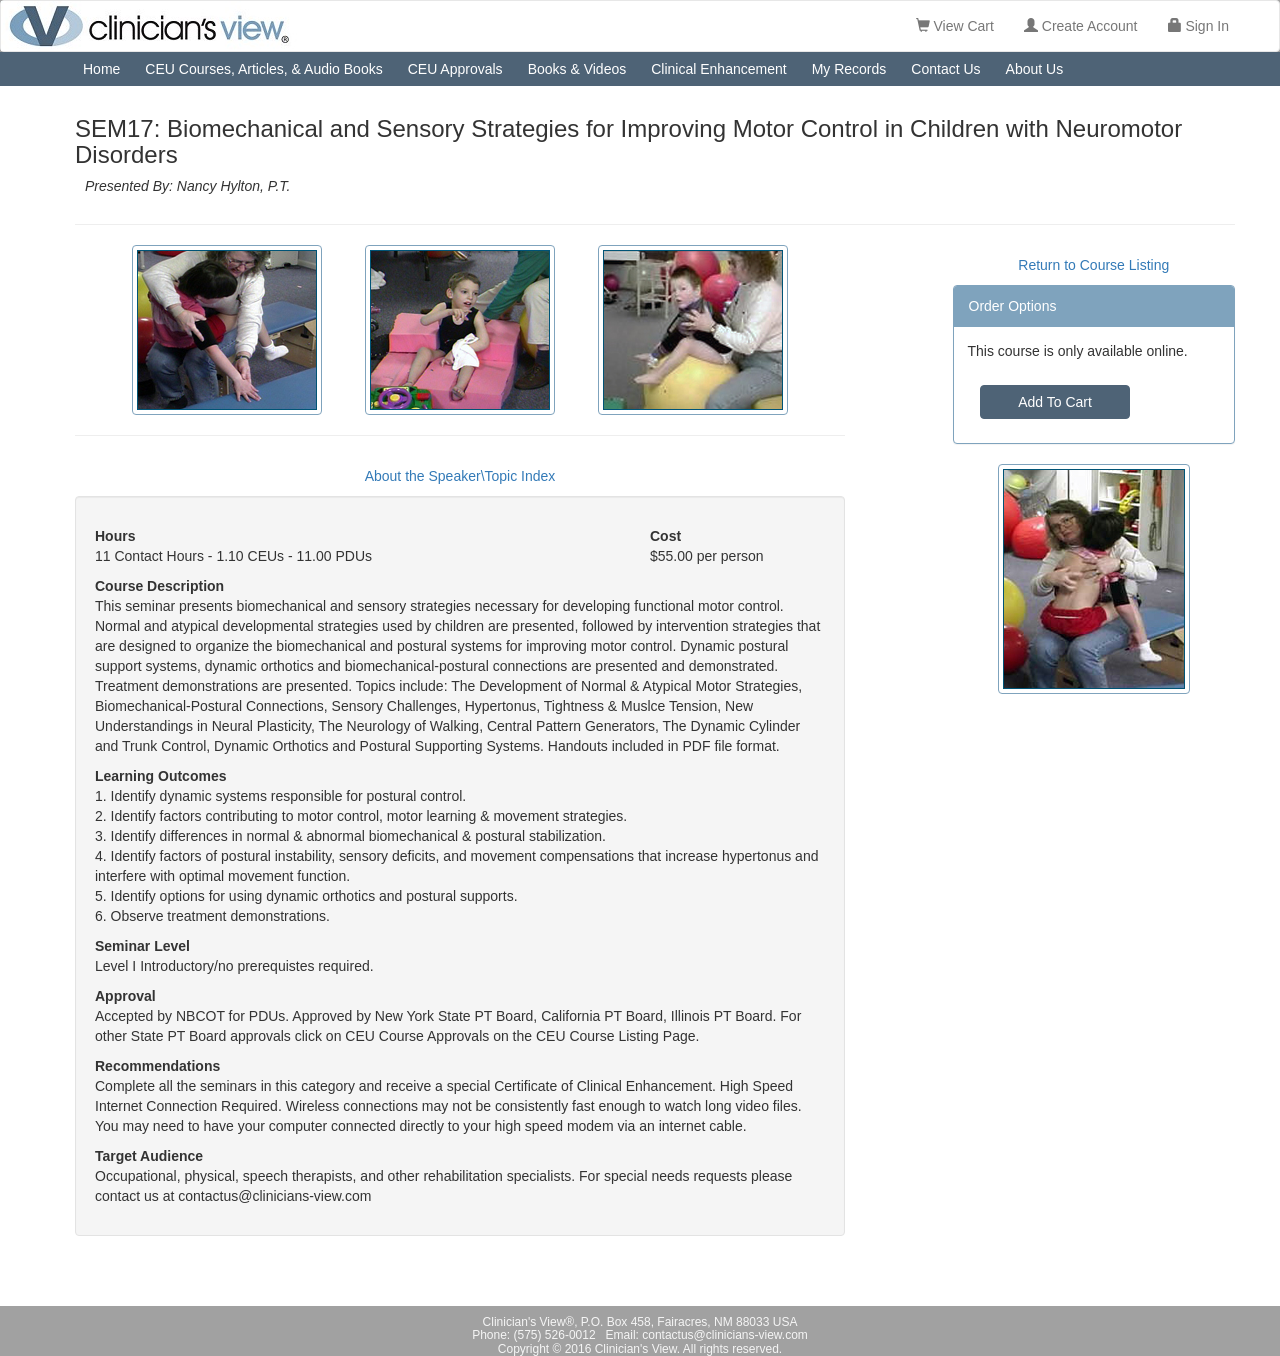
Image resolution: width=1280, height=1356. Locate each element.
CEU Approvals (455, 69)
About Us (1035, 69)
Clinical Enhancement (718, 69)
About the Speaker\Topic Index (460, 476)
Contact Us (945, 69)
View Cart (955, 26)
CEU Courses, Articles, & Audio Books (263, 69)
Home (101, 69)
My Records (849, 69)
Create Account (1081, 26)
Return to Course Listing (1093, 265)
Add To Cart (1055, 402)
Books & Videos (577, 69)
